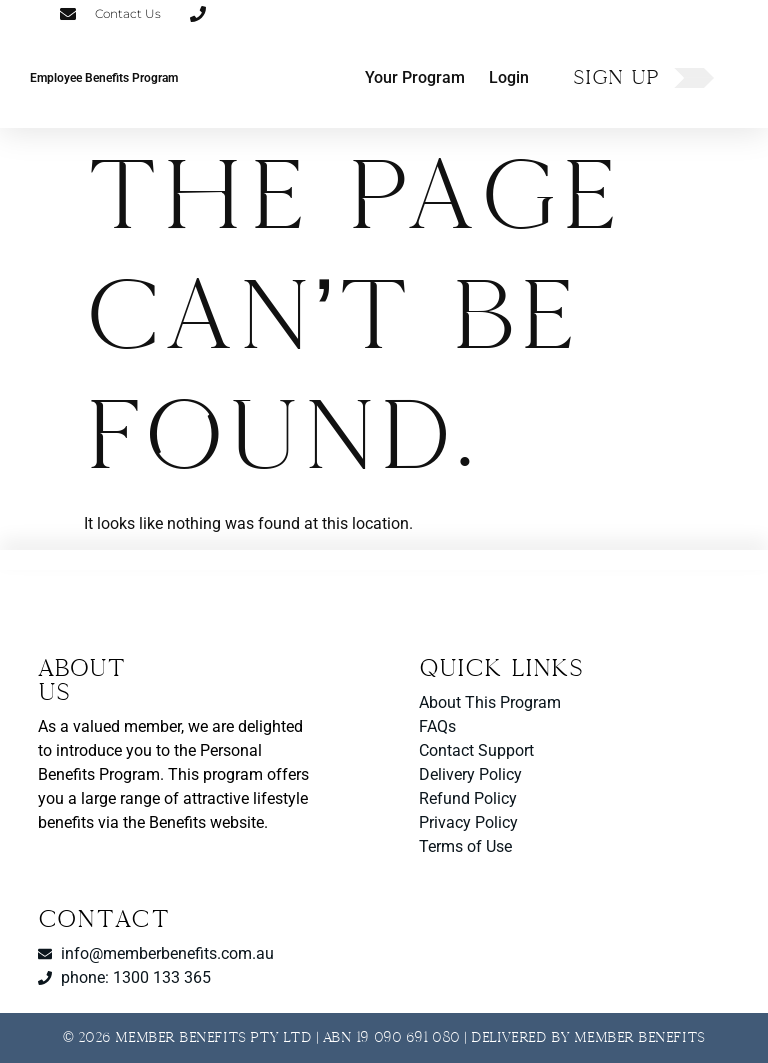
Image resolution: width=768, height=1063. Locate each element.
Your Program (415, 77)
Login (509, 77)
